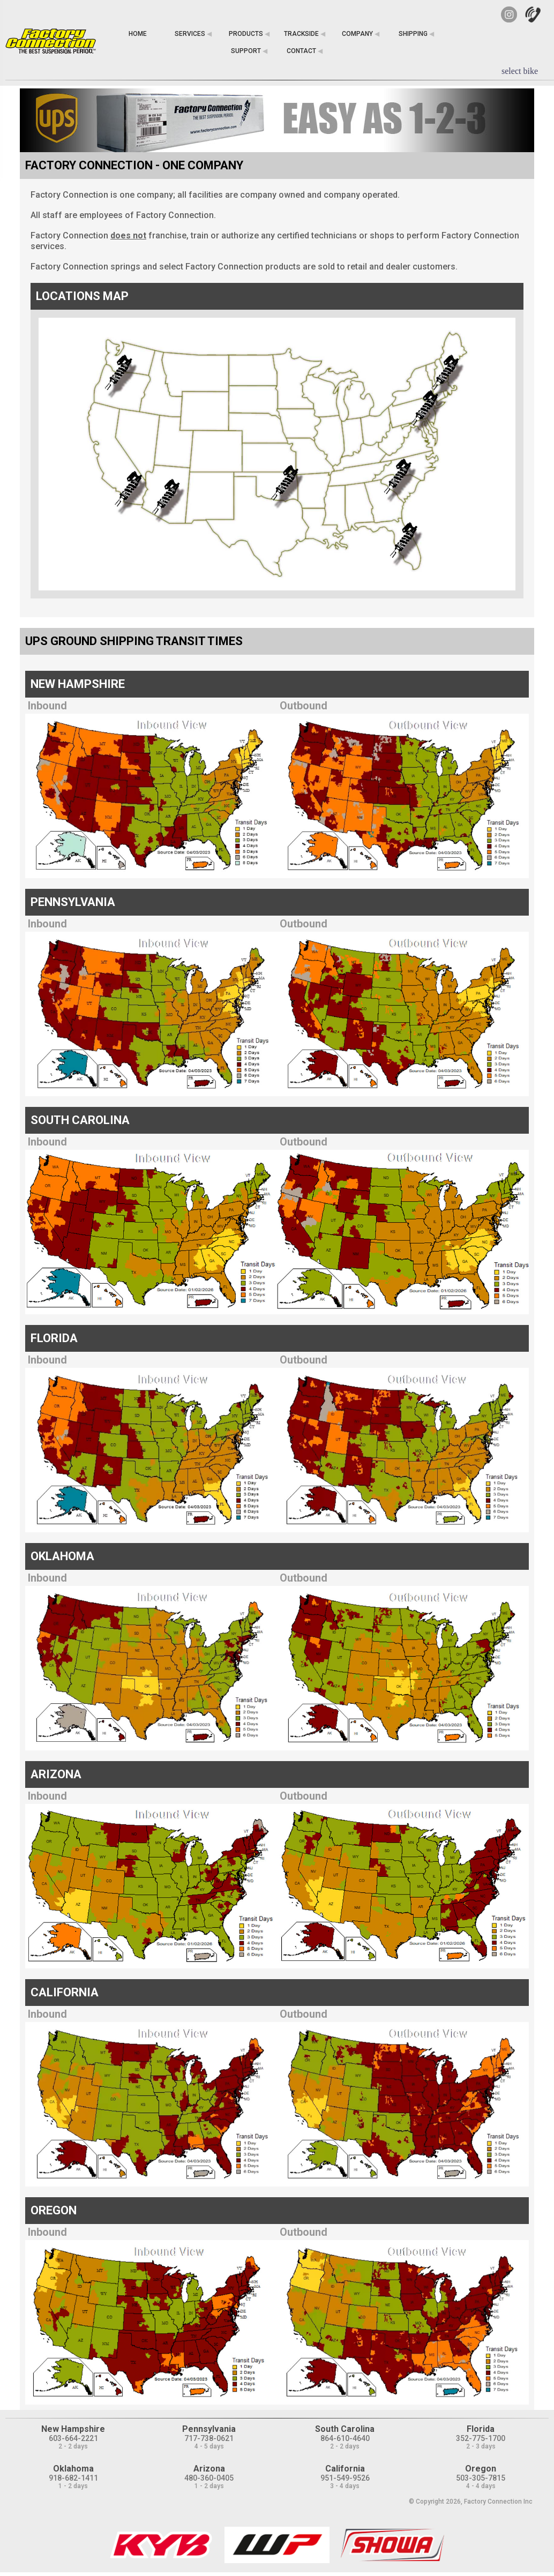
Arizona (209, 2468)
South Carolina (345, 2429)
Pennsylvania (209, 2429)
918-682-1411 (73, 2478)
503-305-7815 (480, 2478)
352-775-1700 (480, 2438)
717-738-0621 (209, 2438)
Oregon (480, 2468)
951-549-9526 (345, 2478)
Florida (481, 2429)
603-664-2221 (73, 2438)
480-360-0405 (209, 2478)
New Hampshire (73, 2429)
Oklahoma (73, 2468)
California (345, 2468)
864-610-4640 (345, 2438)
